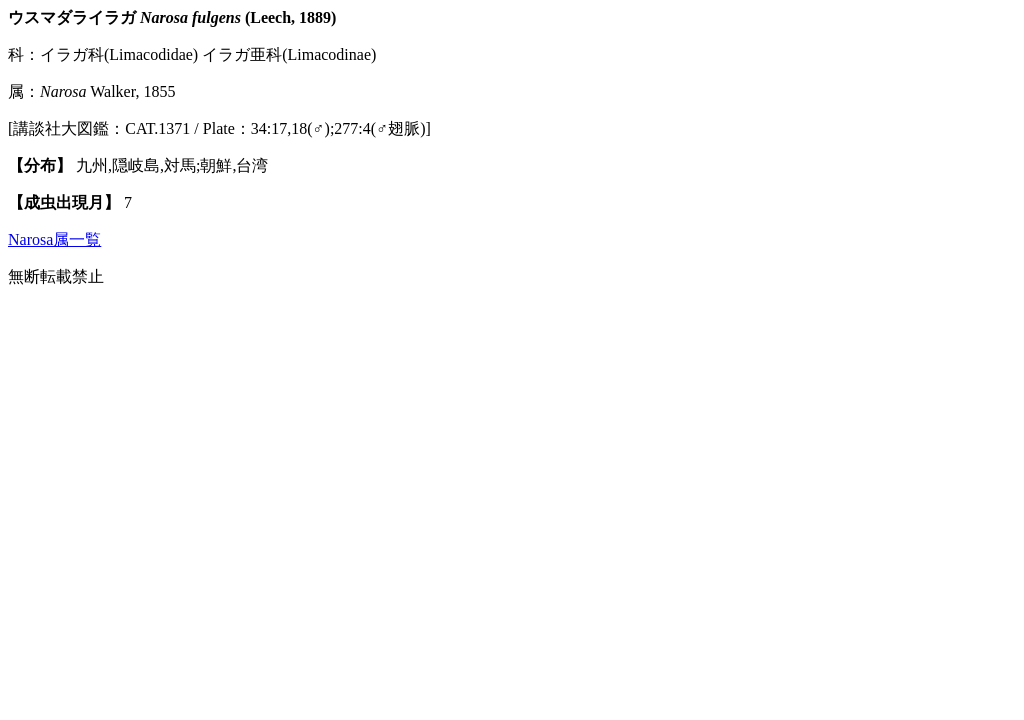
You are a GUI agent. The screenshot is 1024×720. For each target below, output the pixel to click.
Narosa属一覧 (54, 239)
